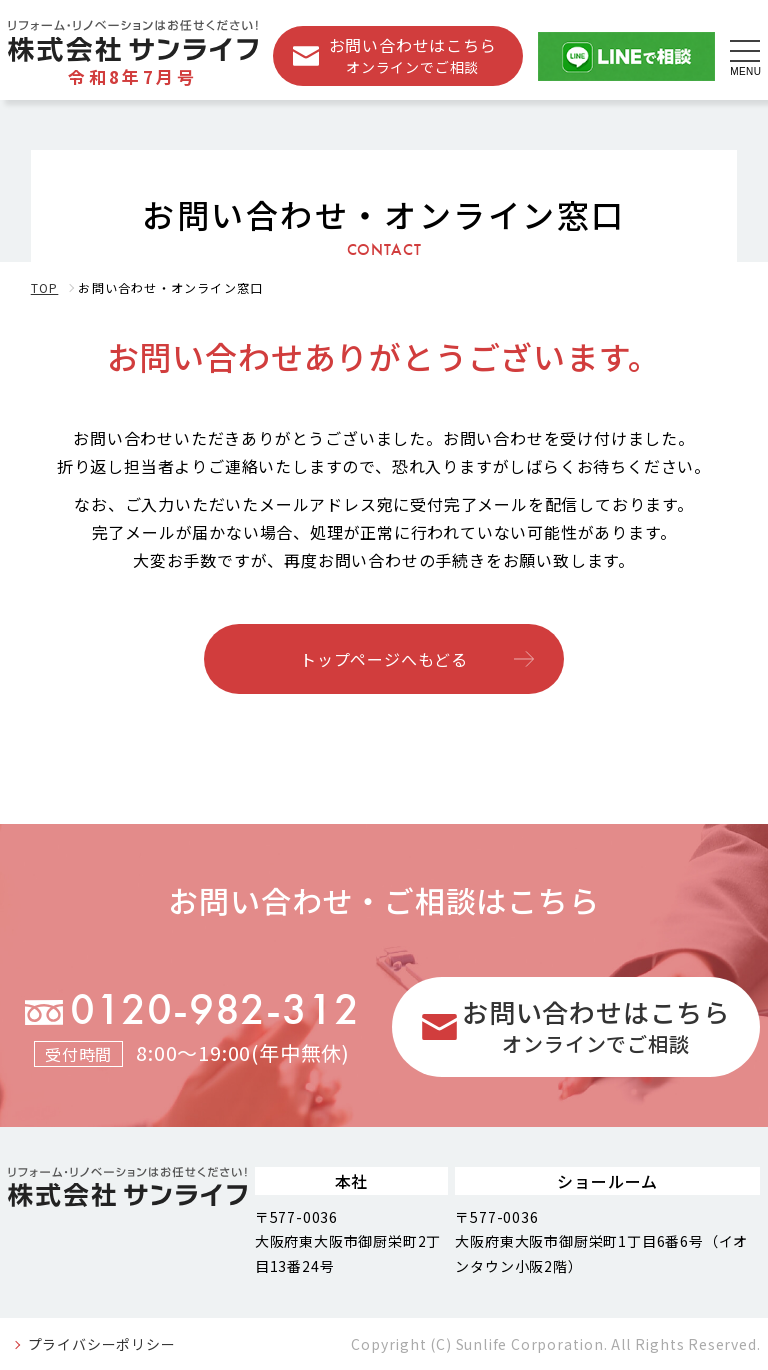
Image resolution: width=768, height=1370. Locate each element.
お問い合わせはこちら (413, 55)
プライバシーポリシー (102, 1344)
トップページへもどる (384, 659)
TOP (45, 287)
